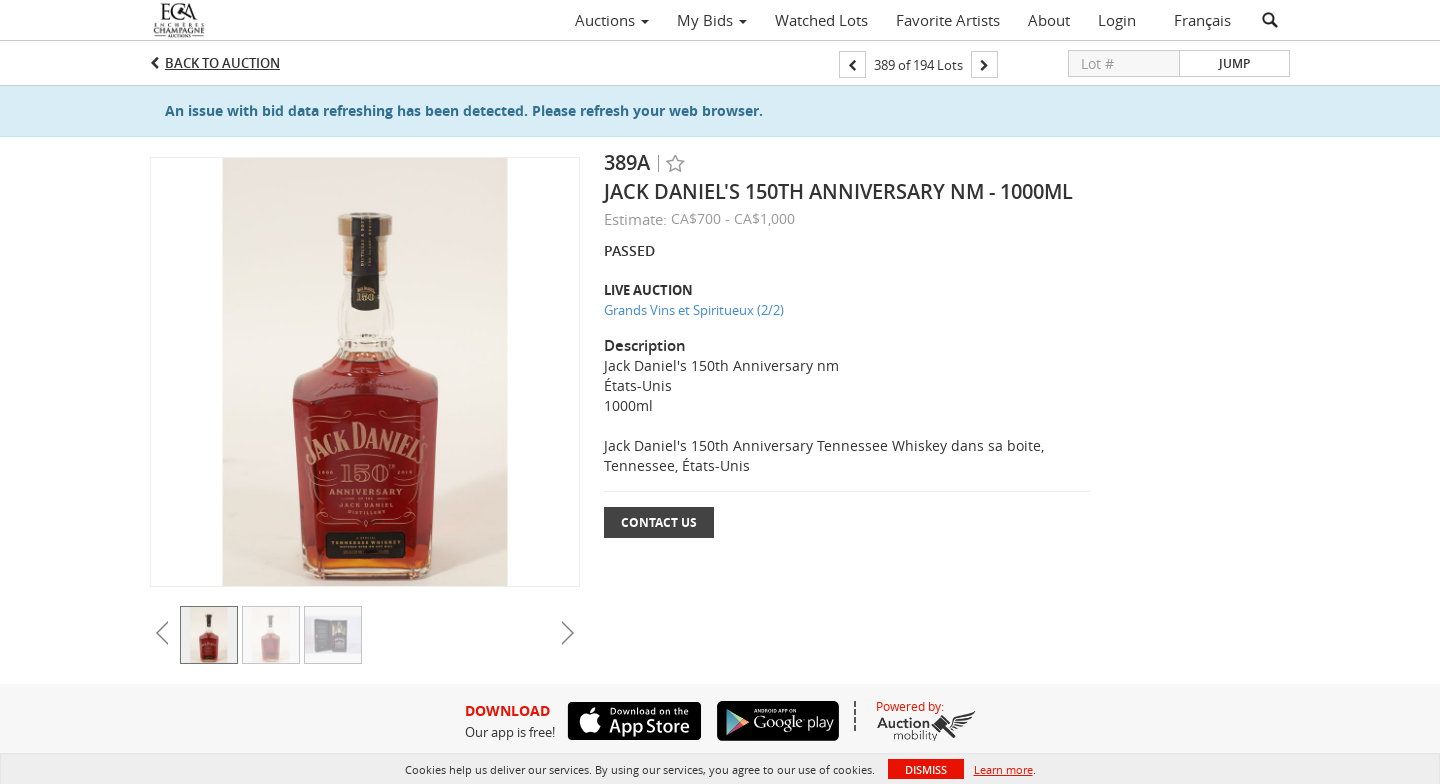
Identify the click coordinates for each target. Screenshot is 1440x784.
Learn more (1003, 769)
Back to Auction (222, 63)
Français (1202, 20)
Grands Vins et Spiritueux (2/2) (694, 310)
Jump (1234, 63)
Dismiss (926, 769)
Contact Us (659, 522)
